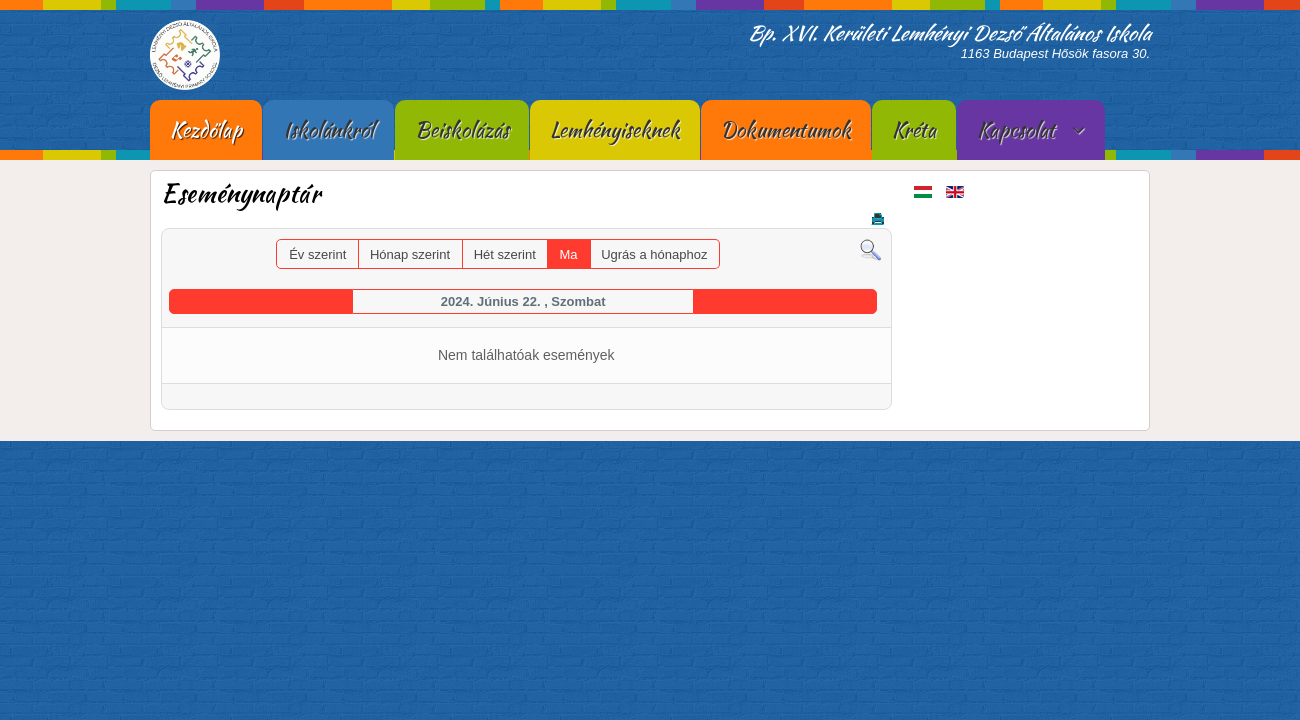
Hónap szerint (410, 254)
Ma (568, 254)
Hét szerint (505, 254)
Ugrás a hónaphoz (654, 254)
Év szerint (317, 254)
